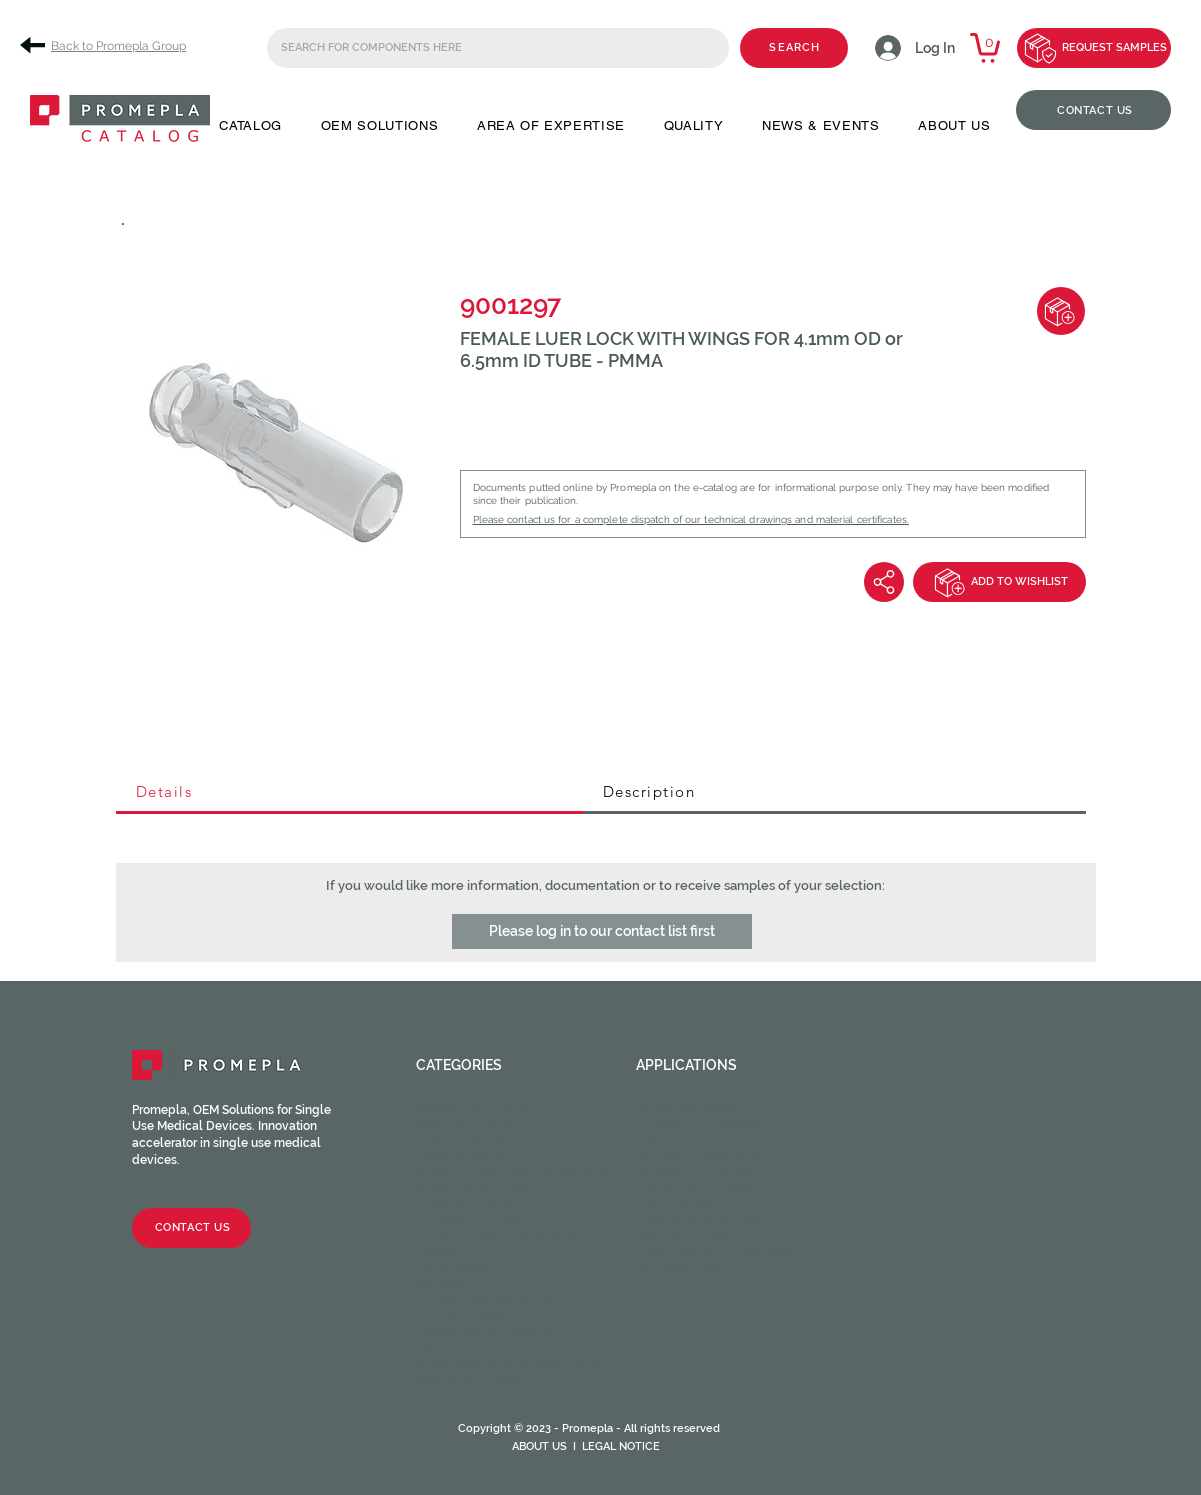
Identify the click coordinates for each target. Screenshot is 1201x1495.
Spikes (440, 1254)
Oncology (676, 1206)
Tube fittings (468, 1206)
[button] (250, 125)
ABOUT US (539, 1446)
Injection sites (474, 1190)
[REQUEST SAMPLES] (1094, 48)
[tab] (349, 793)
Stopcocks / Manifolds (508, 1238)
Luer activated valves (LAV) (516, 1174)
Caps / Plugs (465, 1142)
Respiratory (683, 1238)
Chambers (454, 1270)
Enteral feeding (698, 1158)
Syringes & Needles (489, 1334)
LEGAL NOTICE (621, 1446)
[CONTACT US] (1093, 110)
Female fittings (476, 1110)
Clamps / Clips (472, 1222)
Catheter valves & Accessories (484, 1310)
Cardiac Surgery (700, 1126)
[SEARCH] (794, 48)
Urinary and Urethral (721, 1254)
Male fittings (468, 1126)
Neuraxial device (701, 1190)
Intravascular (693, 1174)
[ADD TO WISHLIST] (999, 582)
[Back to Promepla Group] (110, 45)
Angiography (686, 1110)
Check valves (465, 1158)
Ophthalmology (699, 1222)
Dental (663, 1142)
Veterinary (678, 1270)
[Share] (884, 582)
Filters (442, 1286)
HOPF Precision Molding (508, 1366)
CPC (430, 1350)
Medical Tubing (475, 1382)
